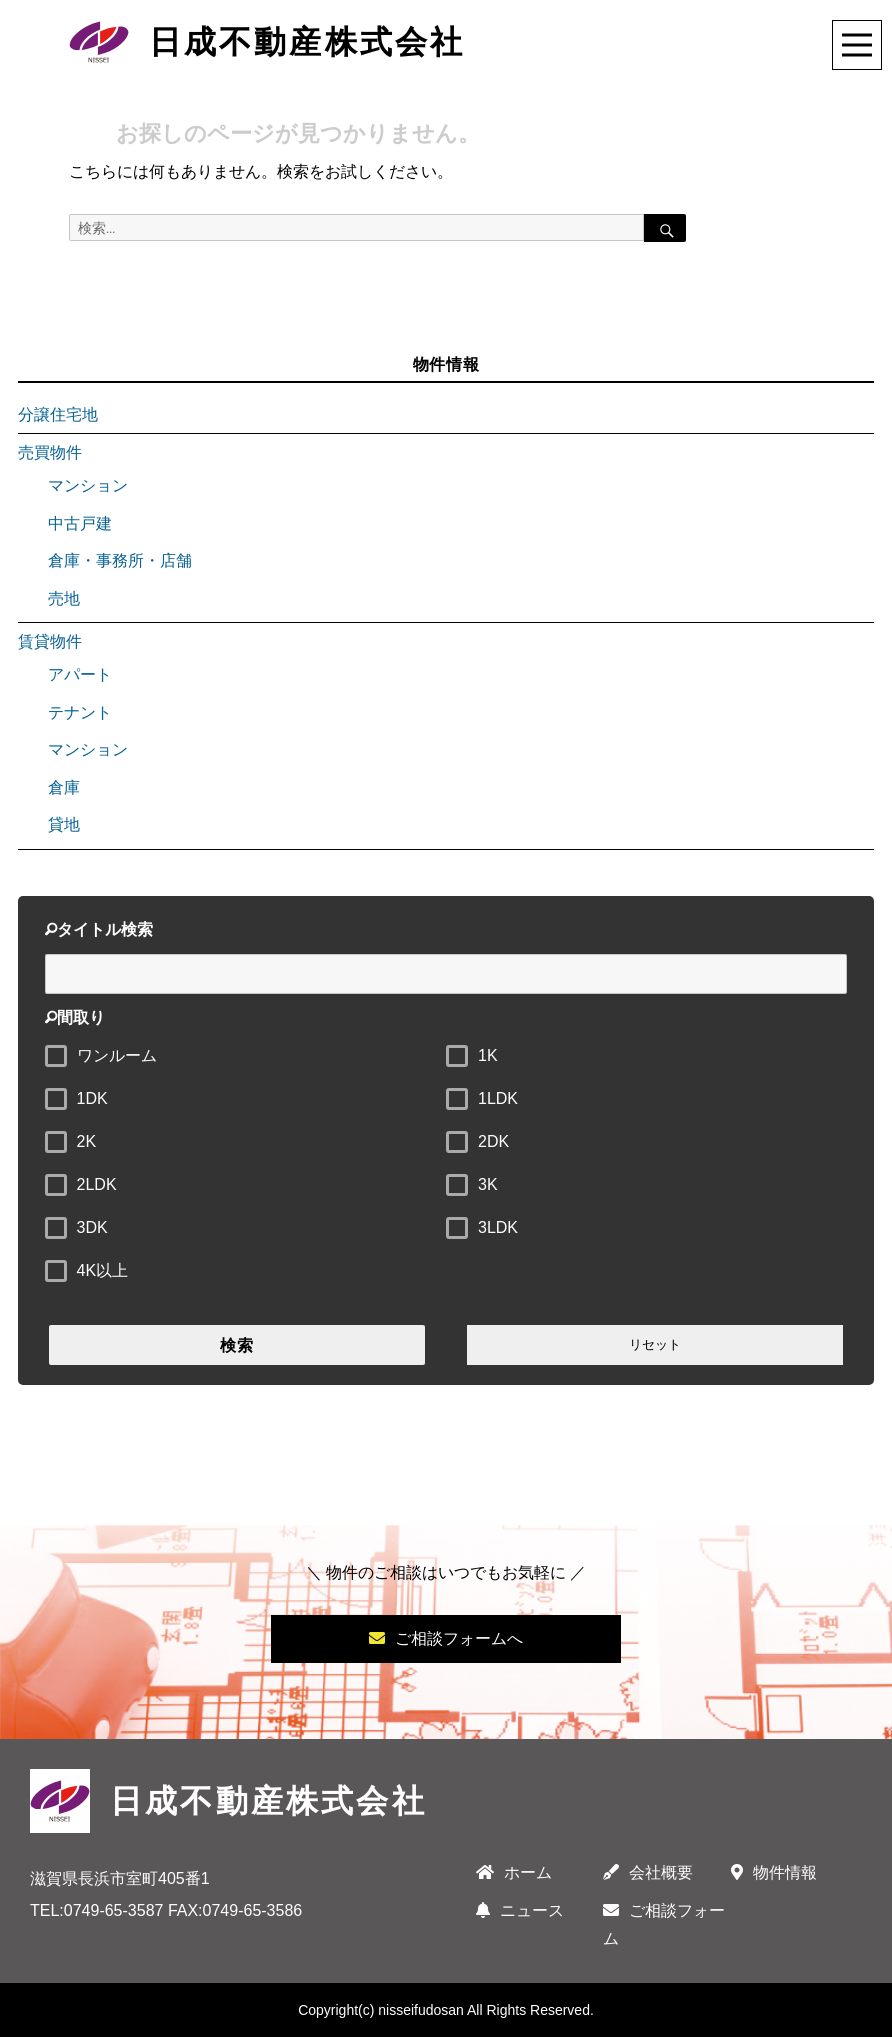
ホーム (514, 1872)
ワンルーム (117, 1055)
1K (488, 1055)
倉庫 (64, 787)
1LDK (498, 1098)
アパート (80, 674)
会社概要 (648, 1872)
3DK (92, 1227)
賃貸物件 (50, 641)
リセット (655, 1344)
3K (488, 1184)
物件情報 (774, 1872)
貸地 (64, 824)
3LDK (498, 1227)
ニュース (520, 1910)
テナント (80, 712)
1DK (92, 1098)
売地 (64, 598)
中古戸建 (80, 523)
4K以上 (103, 1270)
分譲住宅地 (58, 414)
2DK (493, 1141)
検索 (237, 1345)
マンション (88, 485)
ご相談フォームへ (446, 1638)
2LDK (97, 1184)
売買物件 (50, 452)
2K (87, 1141)
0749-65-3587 (114, 1910)
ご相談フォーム (664, 1924)
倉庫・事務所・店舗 (120, 560)
